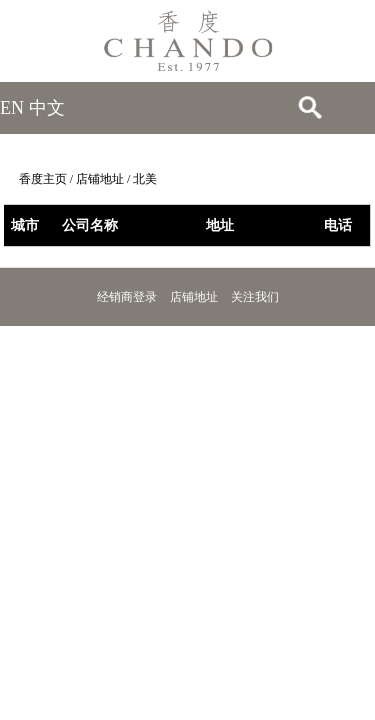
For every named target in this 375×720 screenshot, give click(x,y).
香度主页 (43, 179)
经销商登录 (127, 297)
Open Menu (350, 108)
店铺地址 (100, 179)
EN (12, 108)
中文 (47, 108)
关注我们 (255, 297)
